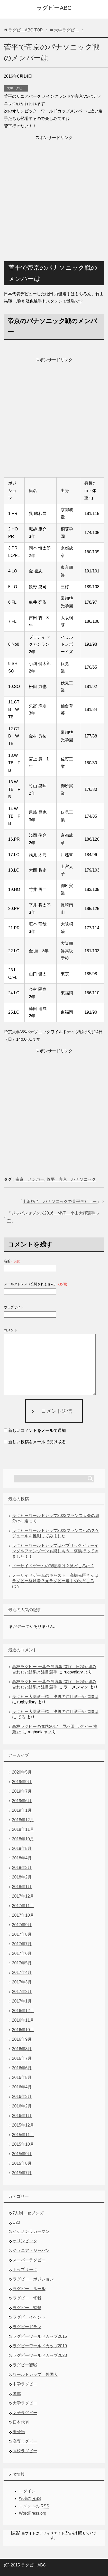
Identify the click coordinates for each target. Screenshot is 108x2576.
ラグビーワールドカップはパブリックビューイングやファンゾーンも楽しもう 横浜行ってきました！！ (55, 1550)
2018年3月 (22, 1867)
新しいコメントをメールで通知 (37, 1430)
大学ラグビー (16, 88)
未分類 (19, 2432)
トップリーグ (25, 2269)
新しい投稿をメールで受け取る (37, 1442)
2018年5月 (22, 1848)
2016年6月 (22, 2068)
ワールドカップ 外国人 (35, 2374)
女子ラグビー (25, 2412)
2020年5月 (22, 1772)
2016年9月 (22, 2039)
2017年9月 (22, 1925)
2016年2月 (22, 2106)
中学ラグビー (25, 2384)
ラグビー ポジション (33, 2279)
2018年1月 (22, 1886)
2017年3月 (22, 1982)
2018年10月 (23, 1839)
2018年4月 (22, 1858)
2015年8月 (22, 2163)
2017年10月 (23, 1915)
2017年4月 (22, 1972)
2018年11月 (23, 1829)
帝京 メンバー (29, 1179)
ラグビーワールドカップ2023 (40, 2355)
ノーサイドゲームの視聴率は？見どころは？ (53, 1566)
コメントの (34, 2506)
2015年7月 (22, 2173)
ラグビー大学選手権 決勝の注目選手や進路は (55, 1696)
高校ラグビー (25, 2451)
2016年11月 (23, 2020)
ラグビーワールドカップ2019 (40, 2346)
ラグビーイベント (29, 2317)
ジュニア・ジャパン (31, 2250)
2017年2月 (22, 1991)
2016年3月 (22, 2096)
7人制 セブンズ (28, 2213)
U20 (16, 2222)
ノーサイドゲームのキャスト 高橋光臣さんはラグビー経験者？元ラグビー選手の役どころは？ (55, 1580)
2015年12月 (23, 2125)
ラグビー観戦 (25, 2365)
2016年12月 (23, 2010)
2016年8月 (22, 2049)
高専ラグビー (25, 2441)
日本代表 (21, 2422)
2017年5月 (22, 1963)
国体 (17, 2393)
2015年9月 (22, 2154)
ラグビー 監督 (27, 2308)
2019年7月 (22, 1791)
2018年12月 (23, 1820)
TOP (25, 30)
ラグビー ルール (29, 2288)
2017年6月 (22, 1953)
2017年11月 (23, 1906)
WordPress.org (32, 2513)
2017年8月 (22, 1934)
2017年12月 (23, 1896)
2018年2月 (22, 1877)
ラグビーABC (53, 8)
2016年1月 (22, 2115)
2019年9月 (22, 1781)
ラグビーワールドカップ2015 (40, 2336)
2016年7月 (22, 2058)
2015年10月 (23, 2144)
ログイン (27, 2491)
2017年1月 (22, 2001)
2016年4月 (22, 2087)
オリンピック (25, 2241)
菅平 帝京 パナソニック (71, 1179)
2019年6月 (22, 1801)
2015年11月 (23, 2134)
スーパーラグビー (29, 2260)
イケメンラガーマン (31, 2231)
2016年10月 (23, 2030)
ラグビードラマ (27, 2327)
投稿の (30, 2498)
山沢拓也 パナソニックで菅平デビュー (60, 1201)
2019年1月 (22, 1810)
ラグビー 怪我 (27, 2298)
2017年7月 (22, 1944)
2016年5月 (22, 2077)
